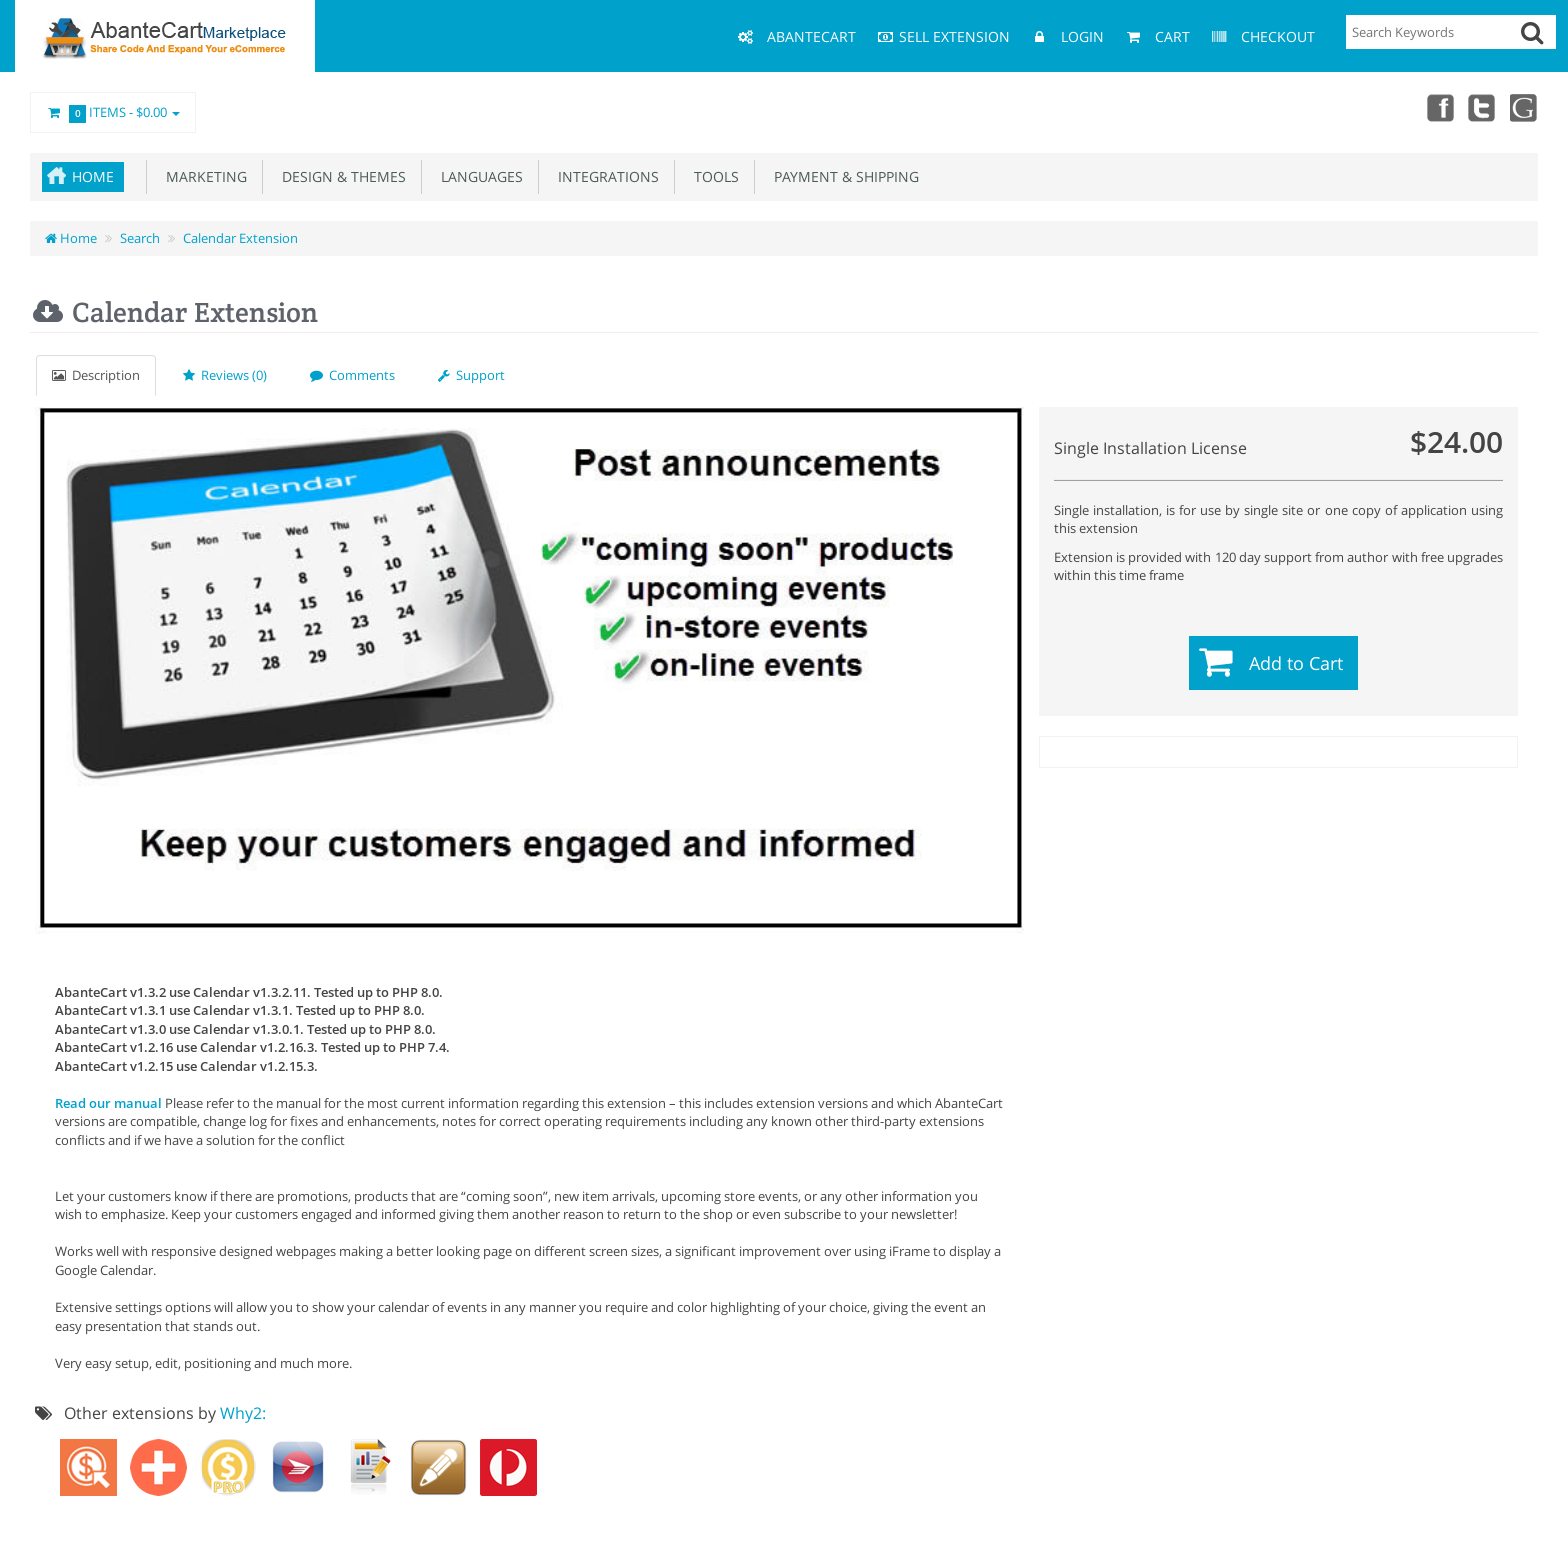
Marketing (202, 176)
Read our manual (108, 1103)
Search (140, 238)
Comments (352, 375)
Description (96, 375)
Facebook (1436, 107)
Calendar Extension (240, 238)
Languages (478, 176)
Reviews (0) (225, 375)
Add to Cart (1296, 663)
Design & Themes (340, 176)
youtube (1524, 107)
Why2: (243, 1413)
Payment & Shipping (842, 176)
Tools (712, 176)
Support (471, 375)
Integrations (604, 176)
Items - (113, 113)
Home (93, 176)
